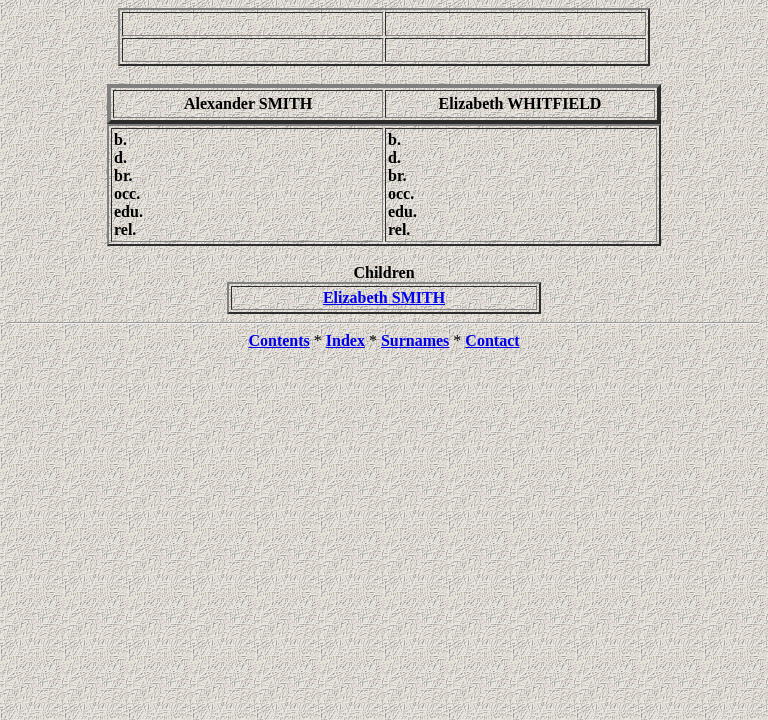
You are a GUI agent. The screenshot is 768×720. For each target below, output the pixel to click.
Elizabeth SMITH (384, 297)
